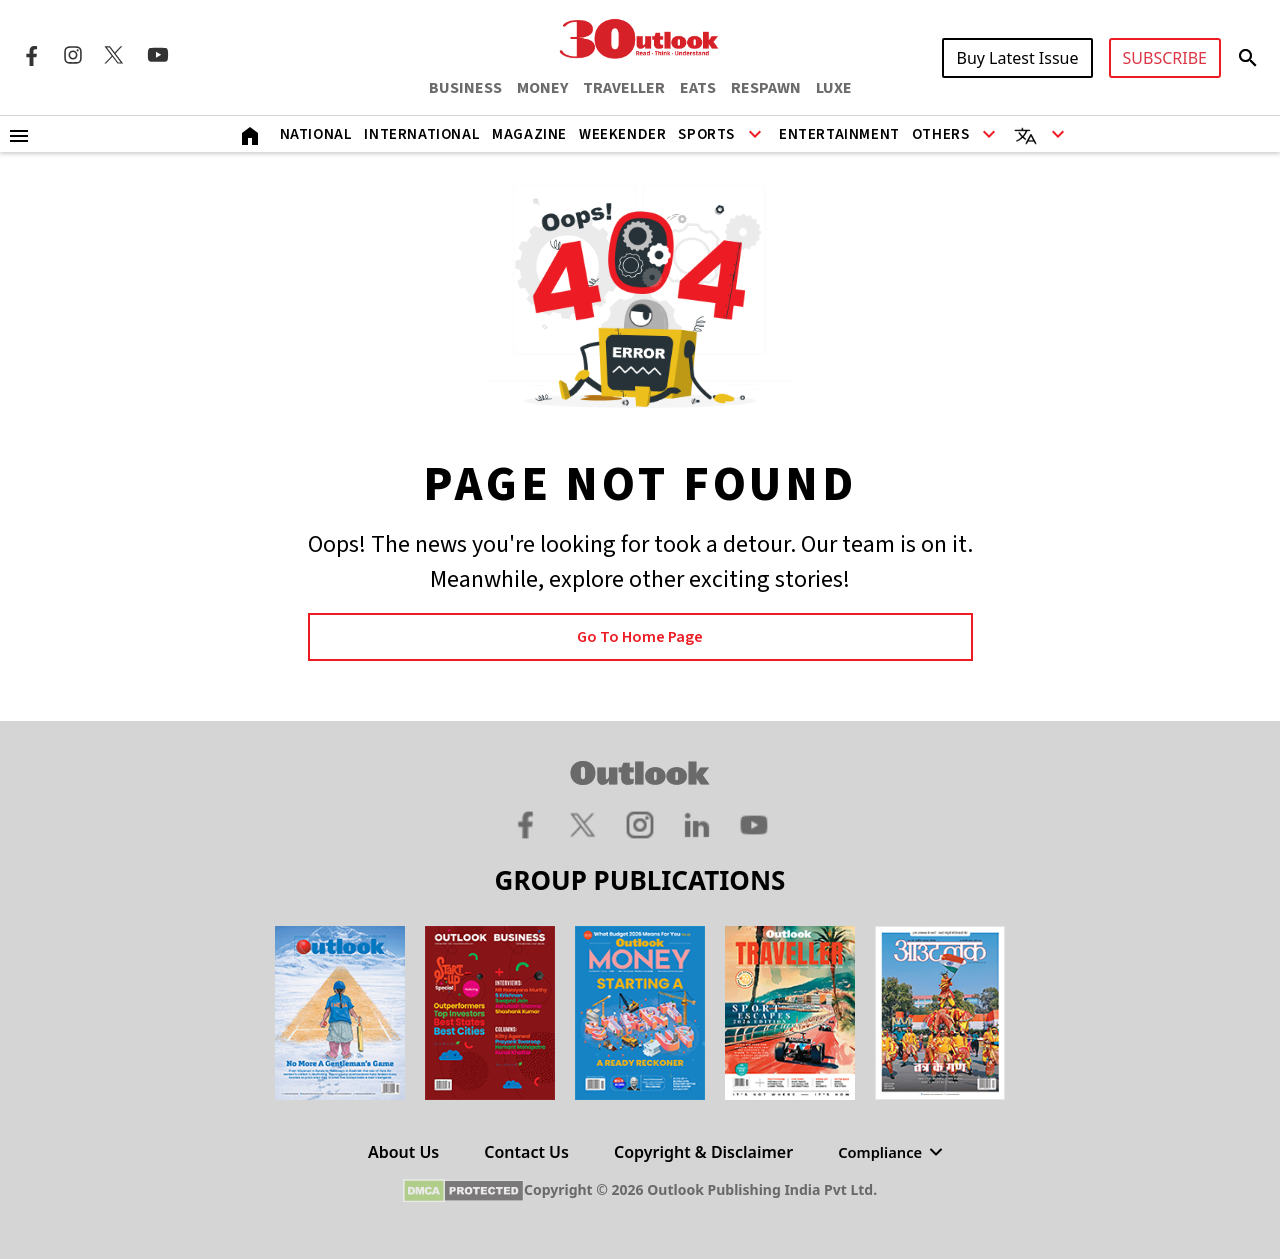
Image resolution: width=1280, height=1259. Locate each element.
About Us (399, 1152)
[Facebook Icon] (31, 55)
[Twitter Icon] (115, 55)
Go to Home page (640, 637)
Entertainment (839, 134)
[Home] (250, 134)
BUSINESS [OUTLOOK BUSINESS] (465, 88)
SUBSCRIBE (1165, 58)
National (316, 134)
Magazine (529, 134)
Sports (706, 134)
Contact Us (523, 1152)
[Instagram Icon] (73, 55)
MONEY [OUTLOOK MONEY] (542, 88)
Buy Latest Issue (1017, 58)
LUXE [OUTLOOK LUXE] (834, 88)
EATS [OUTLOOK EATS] (698, 88)
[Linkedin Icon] (697, 824)
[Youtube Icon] (158, 55)
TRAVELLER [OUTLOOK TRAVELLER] (624, 88)
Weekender (622, 134)
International (422, 134)
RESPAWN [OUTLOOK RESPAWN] (766, 88)
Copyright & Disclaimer (699, 1152)
